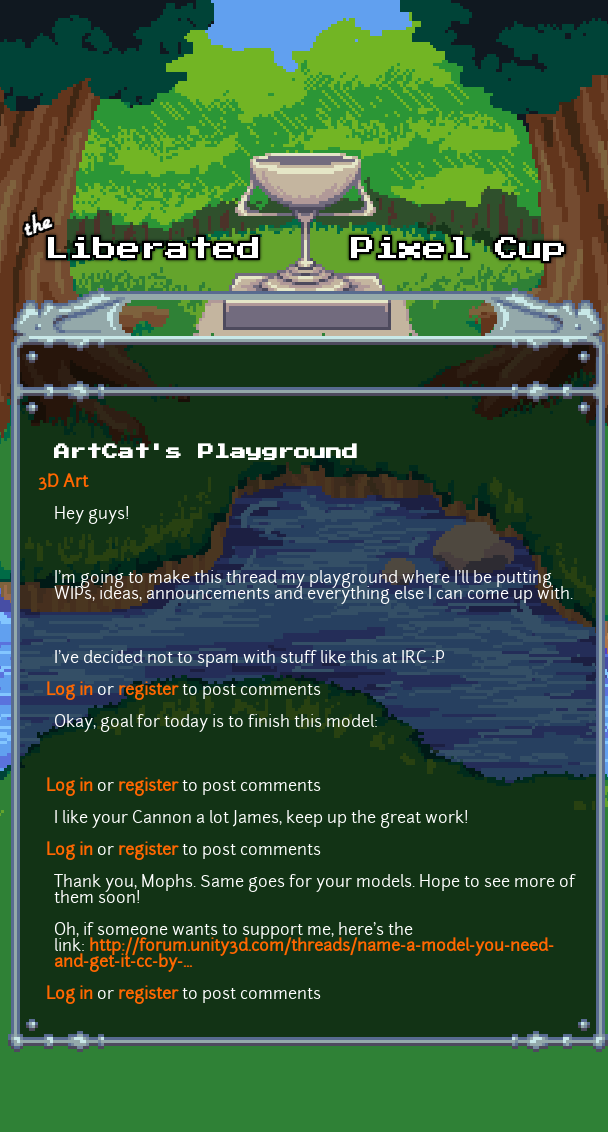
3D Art (63, 483)
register (148, 691)
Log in (69, 691)
